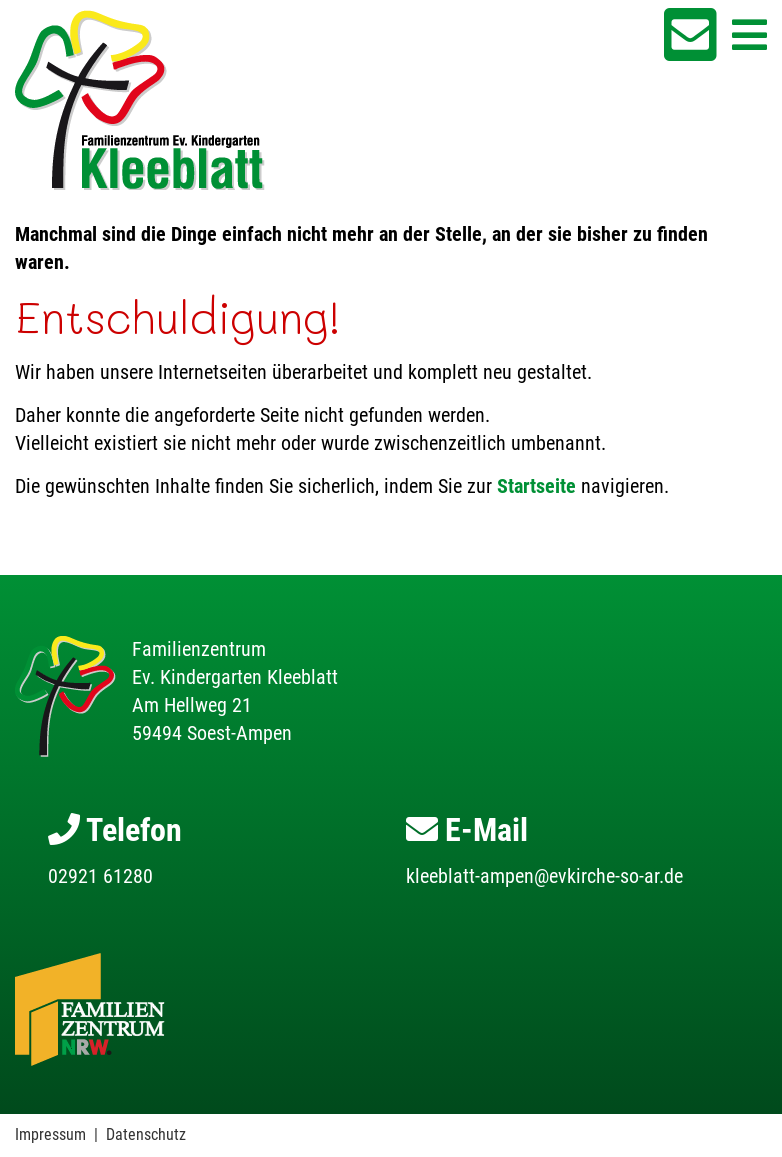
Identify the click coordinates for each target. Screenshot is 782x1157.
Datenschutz (146, 1134)
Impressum (50, 1134)
